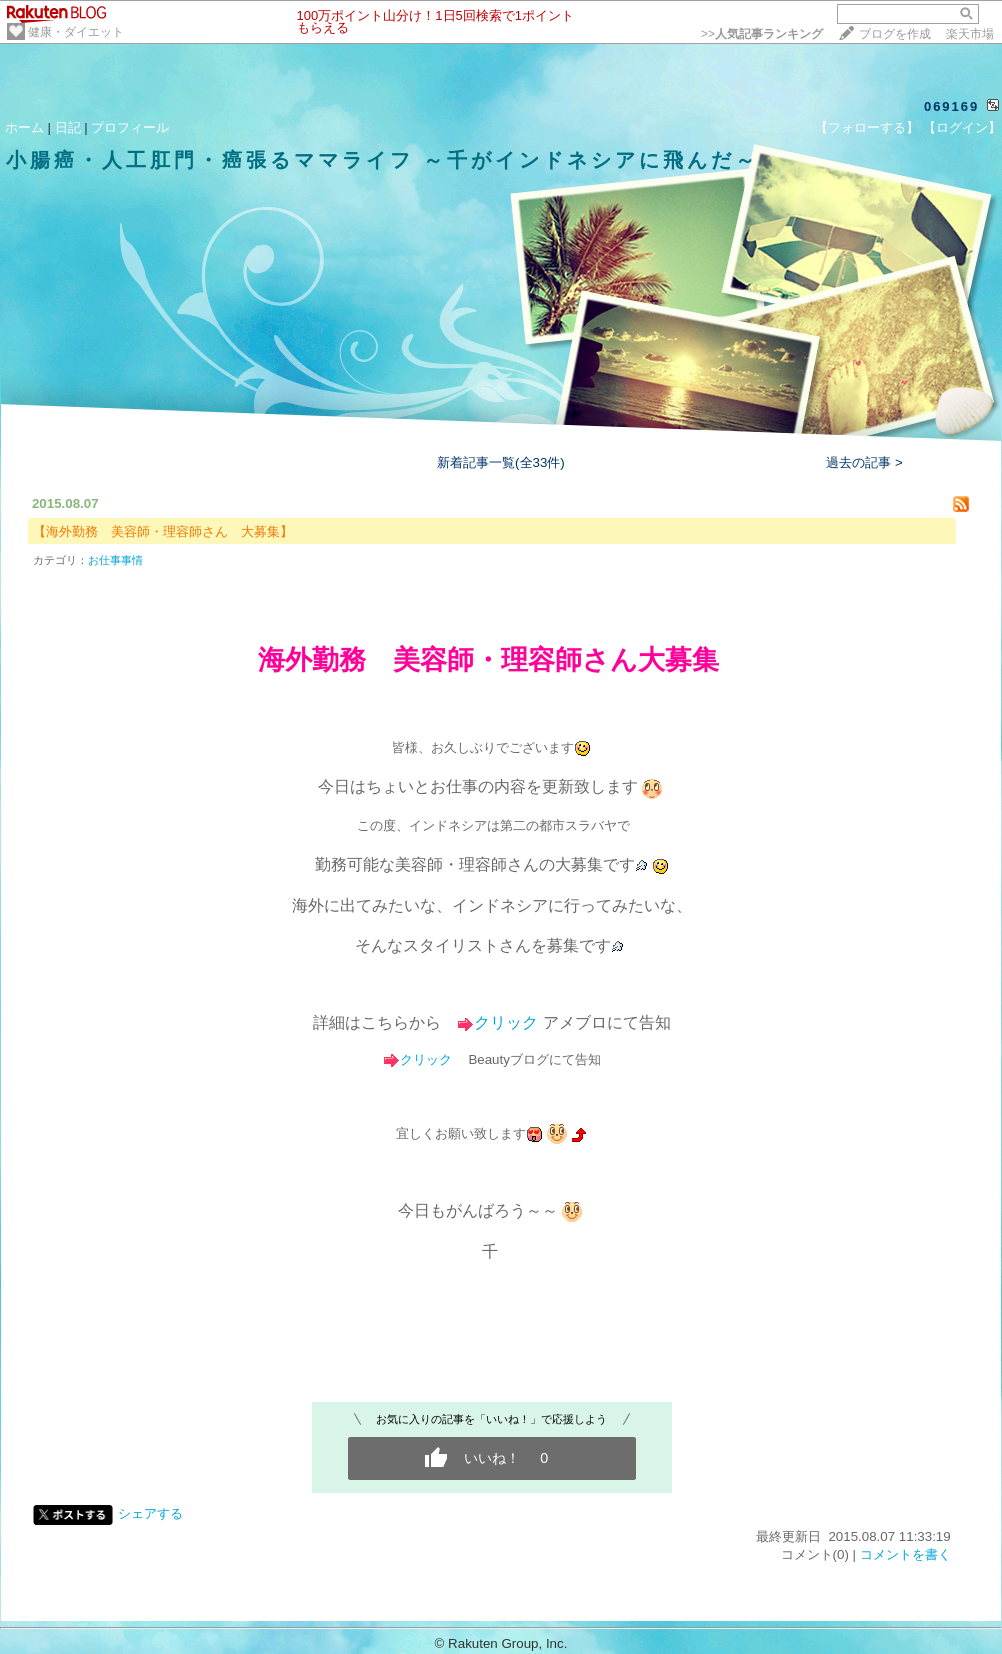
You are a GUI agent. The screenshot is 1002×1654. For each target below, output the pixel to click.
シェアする (150, 1513)
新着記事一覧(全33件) (501, 462)
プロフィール (130, 127)
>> (762, 34)
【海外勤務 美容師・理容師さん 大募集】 (163, 531)
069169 (951, 106)
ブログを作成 (895, 34)
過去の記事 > (864, 462)
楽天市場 (970, 34)
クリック (506, 1022)
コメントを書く (905, 1554)
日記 (68, 127)
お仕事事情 (115, 560)
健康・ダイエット (76, 32)
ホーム (24, 127)
